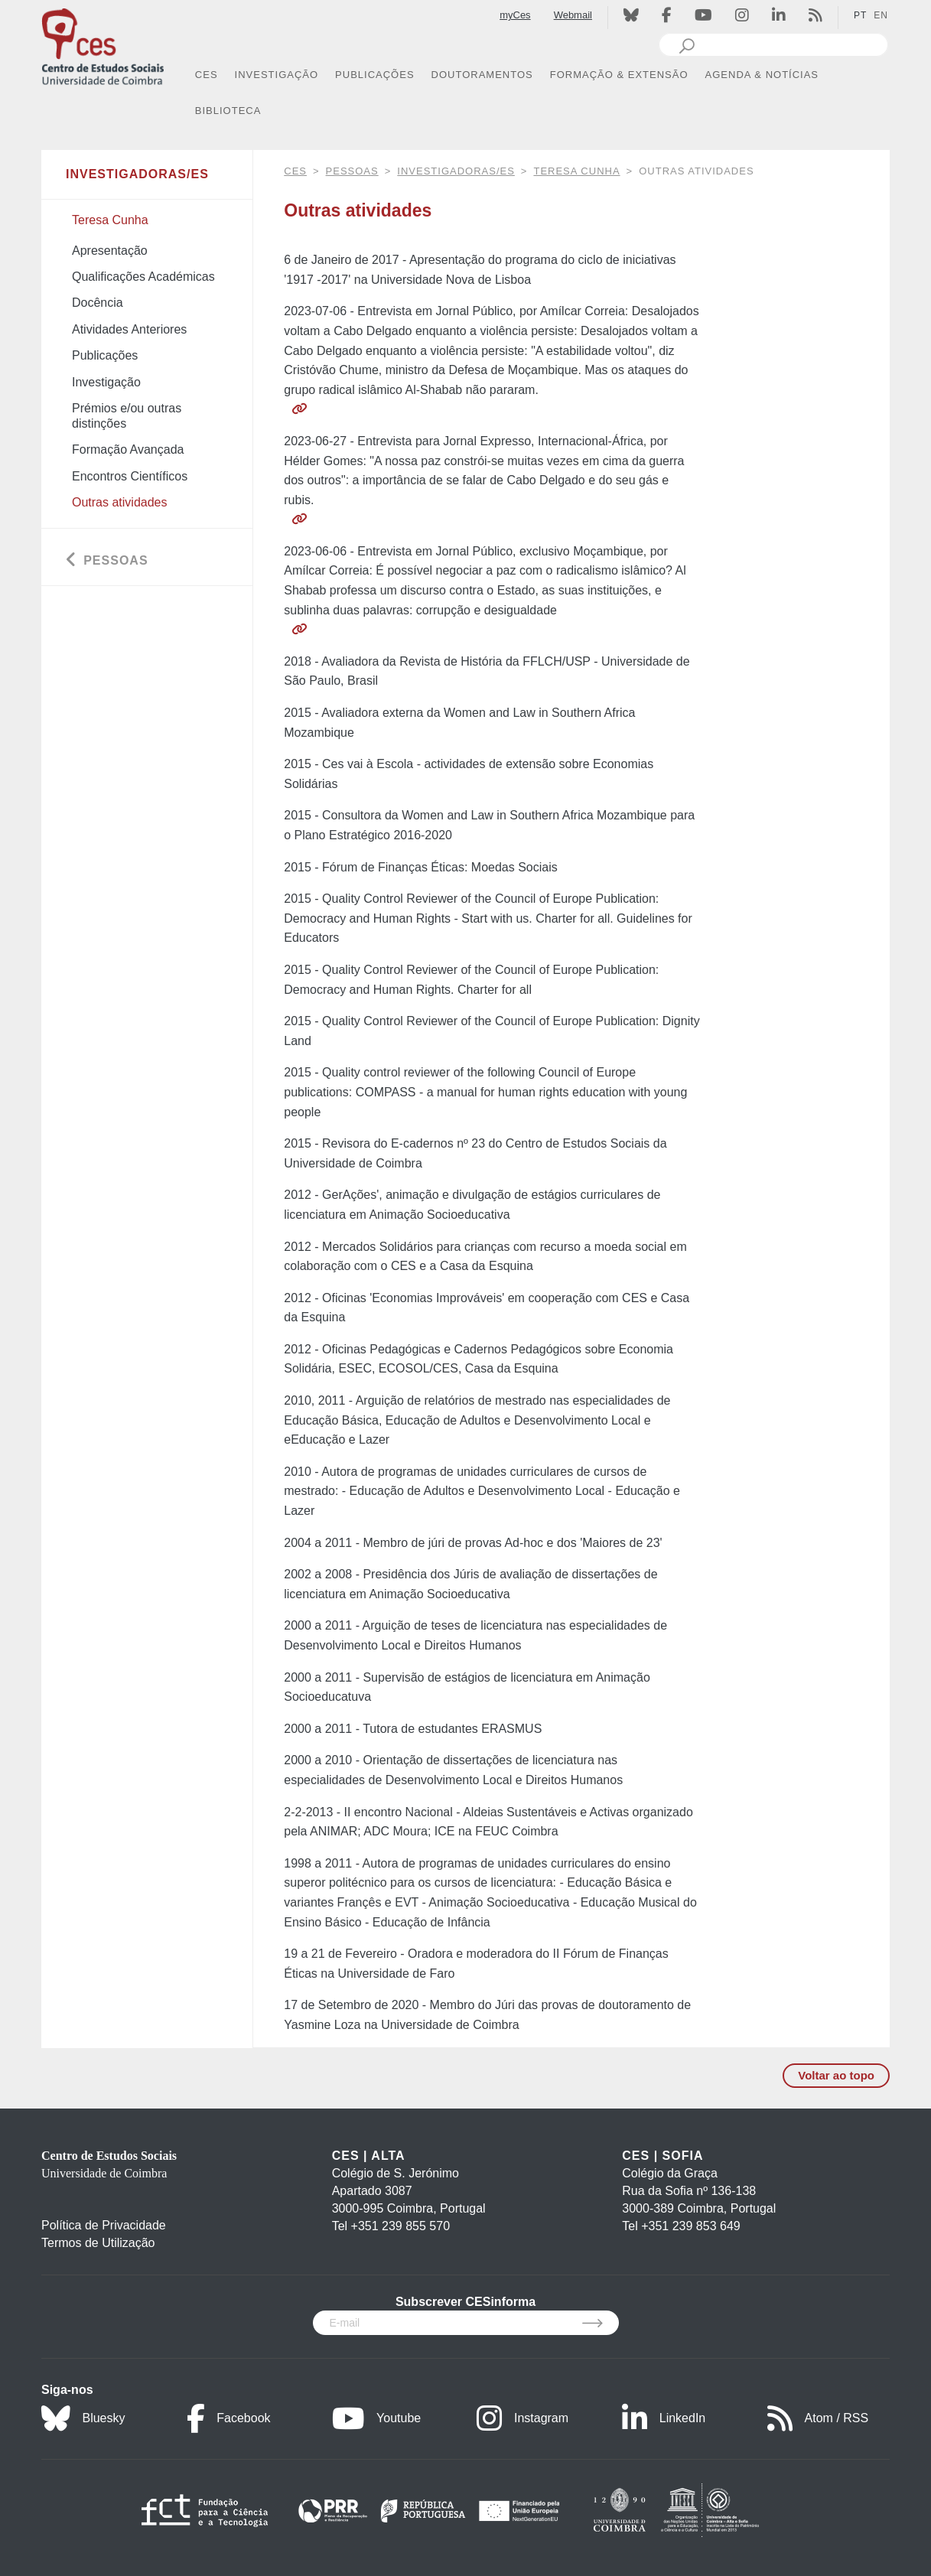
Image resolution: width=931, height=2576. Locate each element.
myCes (515, 15)
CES (295, 171)
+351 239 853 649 (690, 2225)
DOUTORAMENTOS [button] (482, 74)
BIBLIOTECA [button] (228, 110)
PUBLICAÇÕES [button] (374, 74)
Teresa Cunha (576, 171)
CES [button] (206, 74)
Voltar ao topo (836, 2075)
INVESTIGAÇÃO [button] (277, 74)
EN (881, 15)
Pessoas (352, 171)
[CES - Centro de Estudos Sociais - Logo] (102, 44)
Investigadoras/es (456, 171)
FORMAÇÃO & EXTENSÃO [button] (619, 74)
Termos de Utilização (98, 2242)
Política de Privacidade (103, 2225)
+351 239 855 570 (400, 2225)
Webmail (573, 15)
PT (860, 15)
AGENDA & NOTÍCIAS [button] (762, 74)
